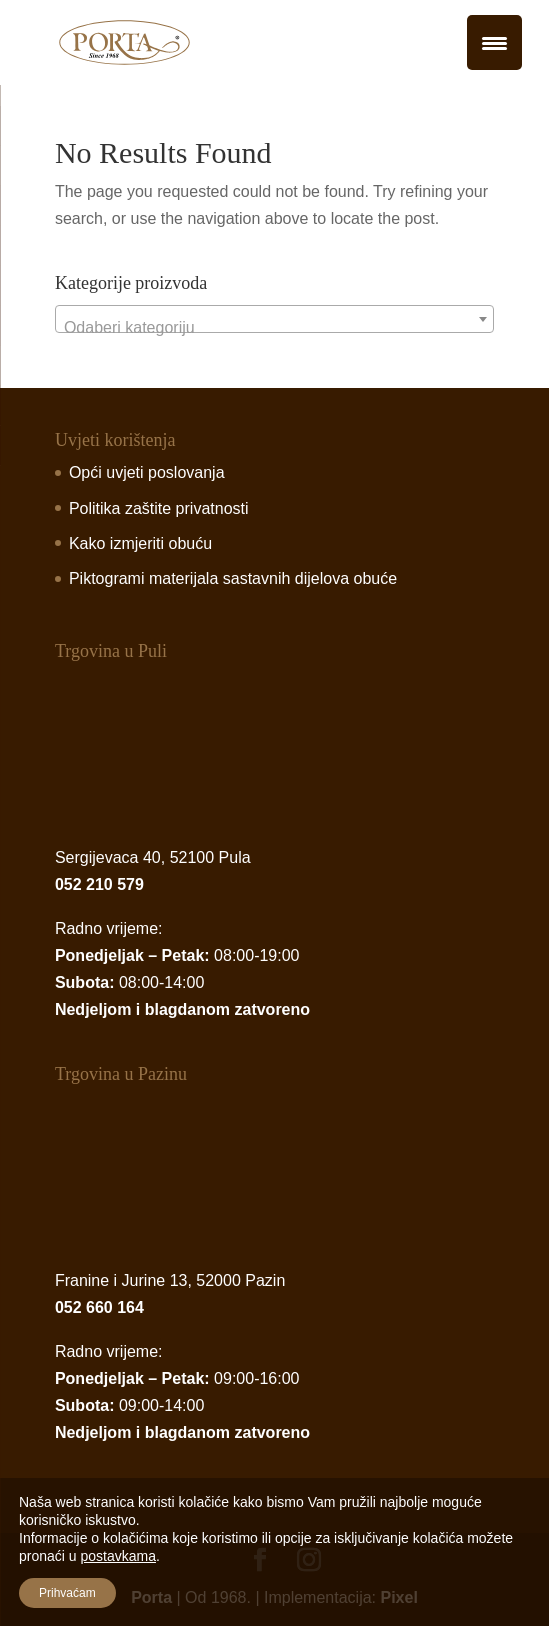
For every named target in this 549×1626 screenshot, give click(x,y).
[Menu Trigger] (494, 42)
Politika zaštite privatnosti (159, 508)
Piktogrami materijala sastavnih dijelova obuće (233, 578)
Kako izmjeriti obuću (140, 543)
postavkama (117, 1556)
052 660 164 (99, 1307)
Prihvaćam (67, 1593)
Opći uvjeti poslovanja (147, 472)
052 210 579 (99, 884)
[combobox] (274, 319)
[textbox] (274, 328)
